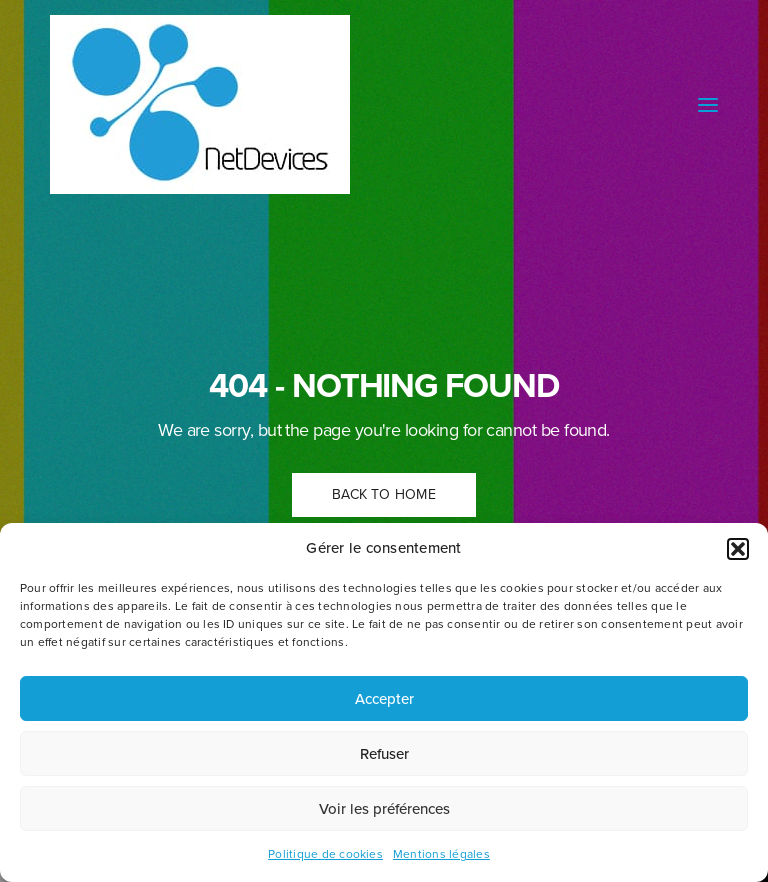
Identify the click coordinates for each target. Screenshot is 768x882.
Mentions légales (441, 854)
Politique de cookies (325, 854)
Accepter (384, 699)
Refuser (384, 754)
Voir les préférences (384, 809)
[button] (738, 549)
